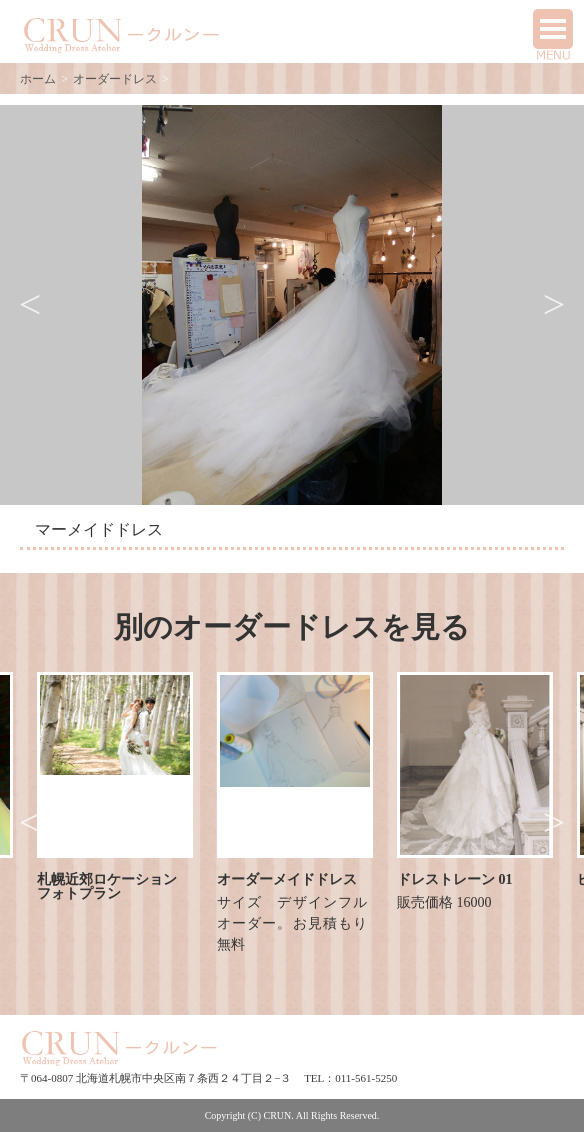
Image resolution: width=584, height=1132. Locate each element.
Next (554, 305)
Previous (30, 305)
